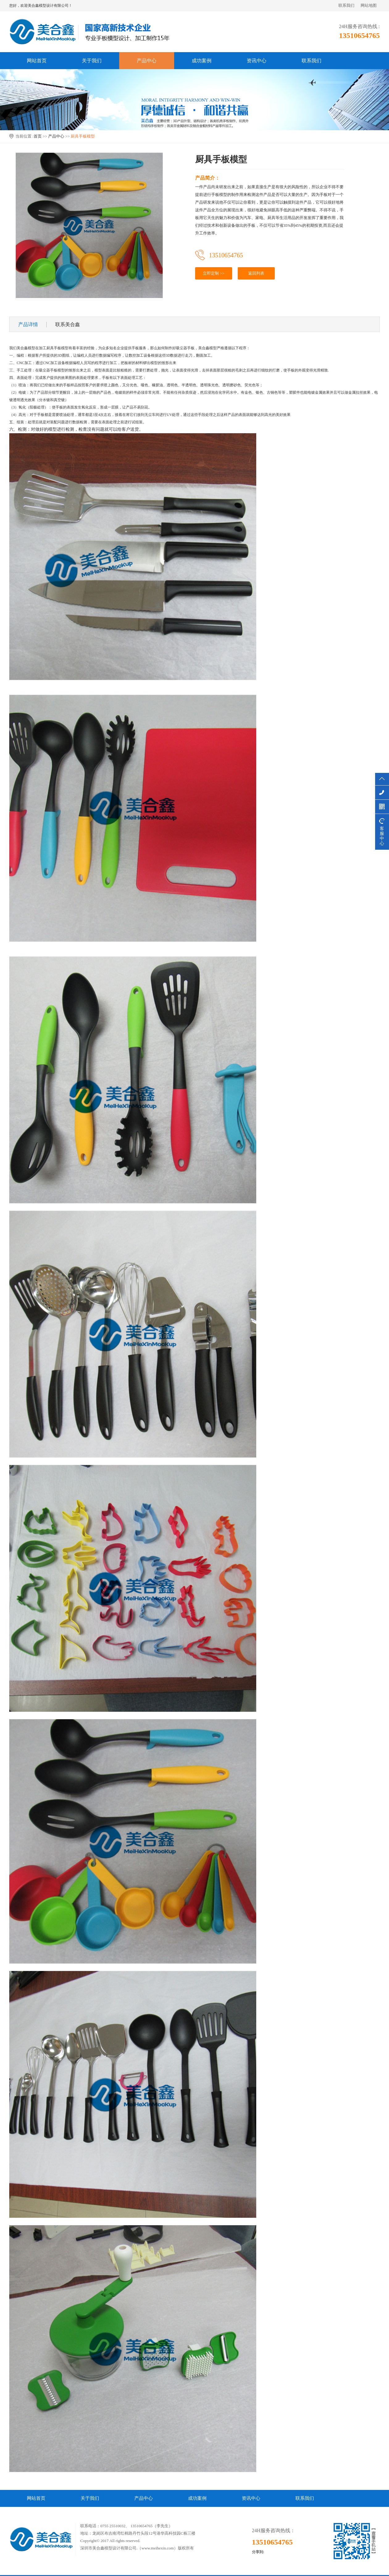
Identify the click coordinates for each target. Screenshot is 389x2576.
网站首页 (37, 60)
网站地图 (369, 5)
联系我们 (346, 5)
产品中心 (147, 60)
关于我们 (92, 60)
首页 (38, 136)
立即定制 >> (213, 273)
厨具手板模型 (83, 136)
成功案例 (201, 60)
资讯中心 (256, 60)
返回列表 (256, 273)
